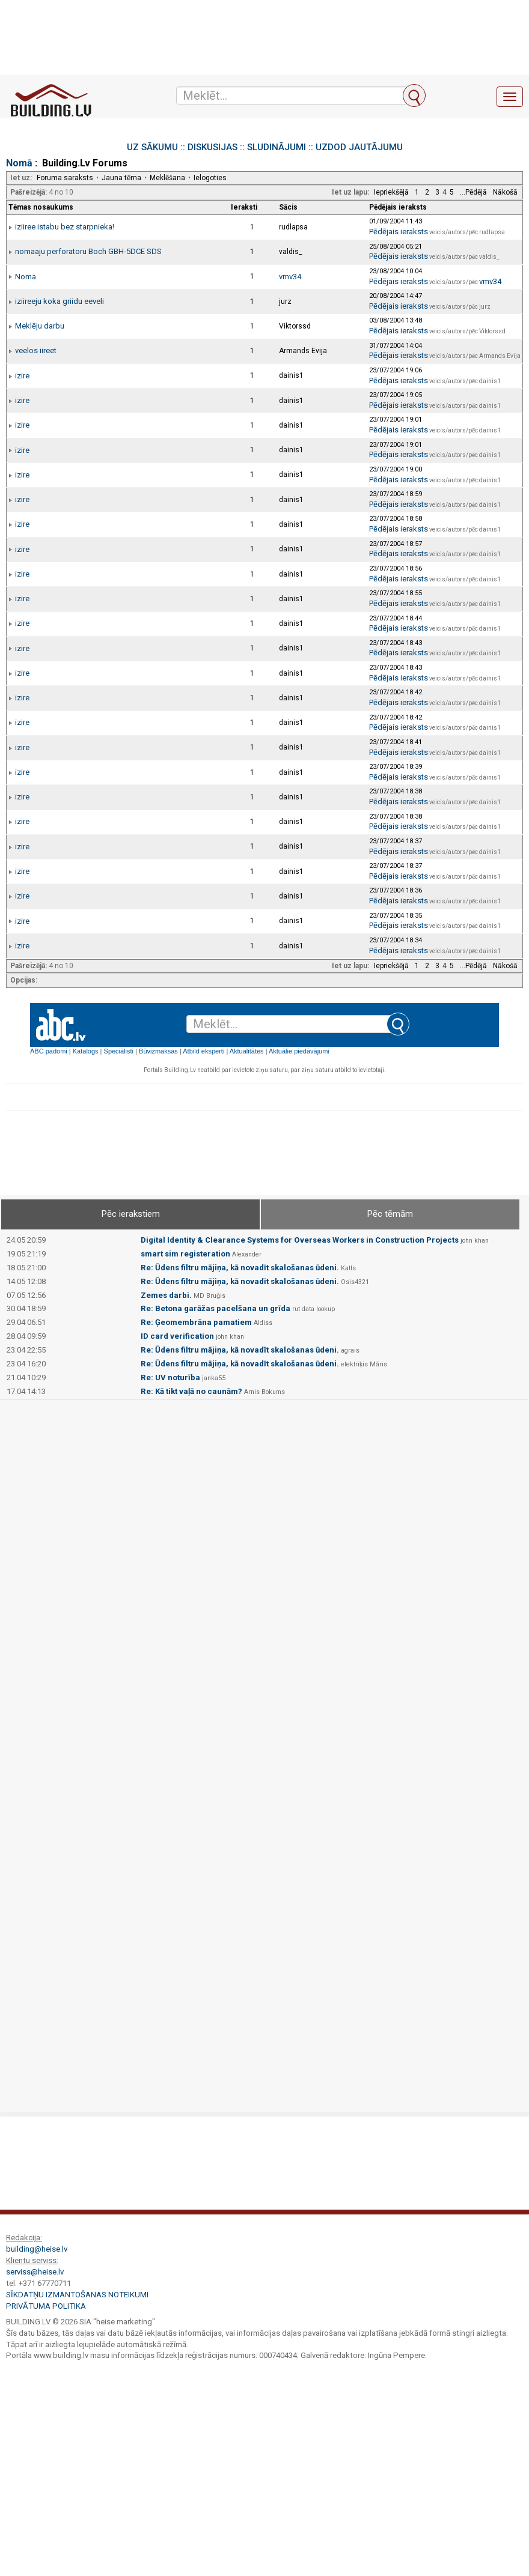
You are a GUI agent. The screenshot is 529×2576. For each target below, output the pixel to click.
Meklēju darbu (39, 325)
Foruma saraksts (65, 178)
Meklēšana (167, 178)
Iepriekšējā (391, 192)
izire (22, 375)
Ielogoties (210, 178)
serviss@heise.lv (35, 2271)
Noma (25, 276)
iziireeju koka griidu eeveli (59, 301)
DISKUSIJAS (212, 147)
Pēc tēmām (390, 1213)
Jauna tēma (121, 178)
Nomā (19, 163)
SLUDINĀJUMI (276, 147)
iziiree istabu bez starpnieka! (64, 226)
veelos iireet (36, 350)
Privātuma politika (46, 2306)
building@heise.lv (36, 2248)
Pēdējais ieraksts (398, 231)
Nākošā (505, 192)
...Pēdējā (473, 192)
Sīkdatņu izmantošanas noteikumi (77, 2294)
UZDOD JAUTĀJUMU (359, 147)
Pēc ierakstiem (131, 1213)
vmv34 (290, 276)
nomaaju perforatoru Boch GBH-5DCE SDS (88, 251)
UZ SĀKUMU (152, 147)
